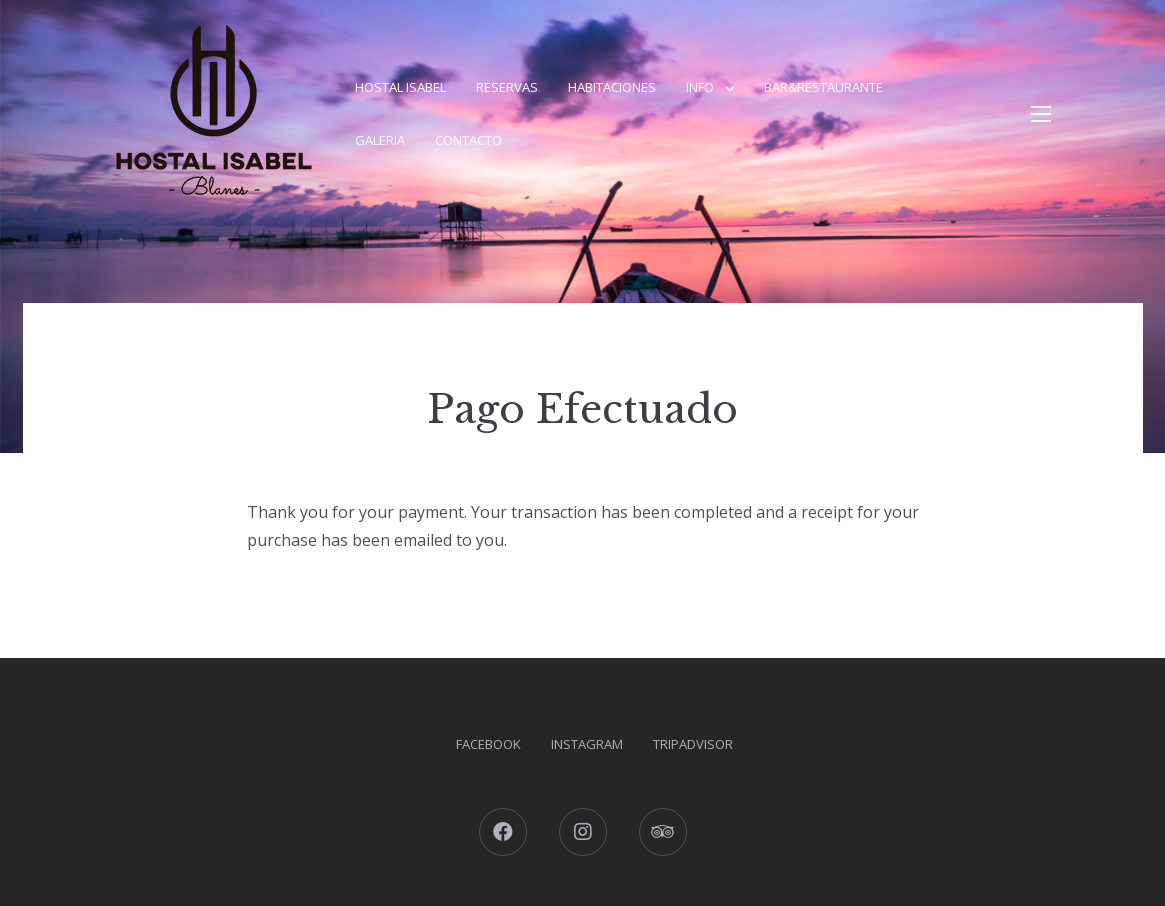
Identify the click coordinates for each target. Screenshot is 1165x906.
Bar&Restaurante (823, 87)
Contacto (468, 140)
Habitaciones (612, 87)
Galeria (380, 140)
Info (700, 87)
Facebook (488, 744)
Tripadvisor (693, 744)
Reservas (507, 87)
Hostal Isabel (400, 87)
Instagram (587, 744)
